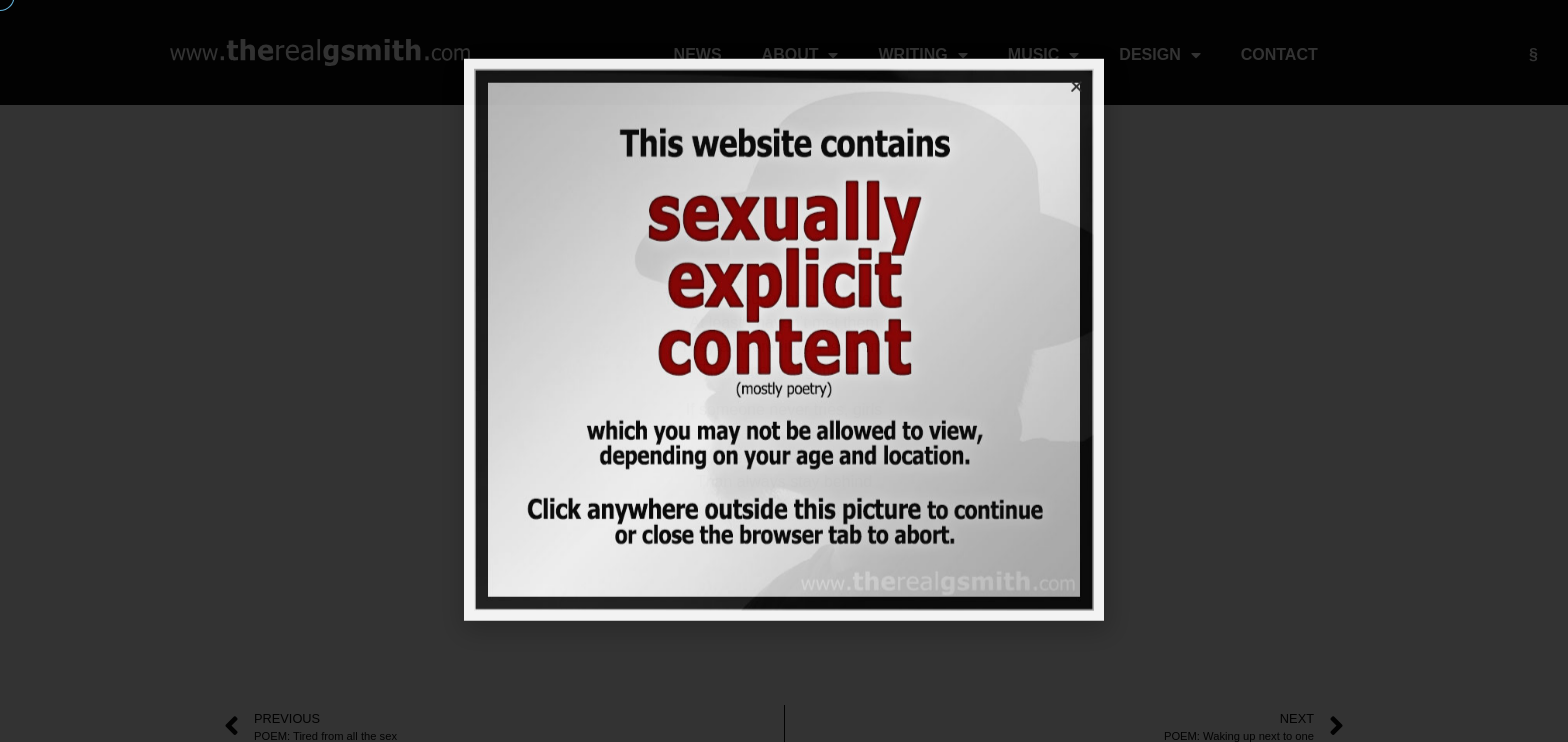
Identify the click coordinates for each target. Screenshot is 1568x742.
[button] (1076, 56)
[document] (784, 371)
